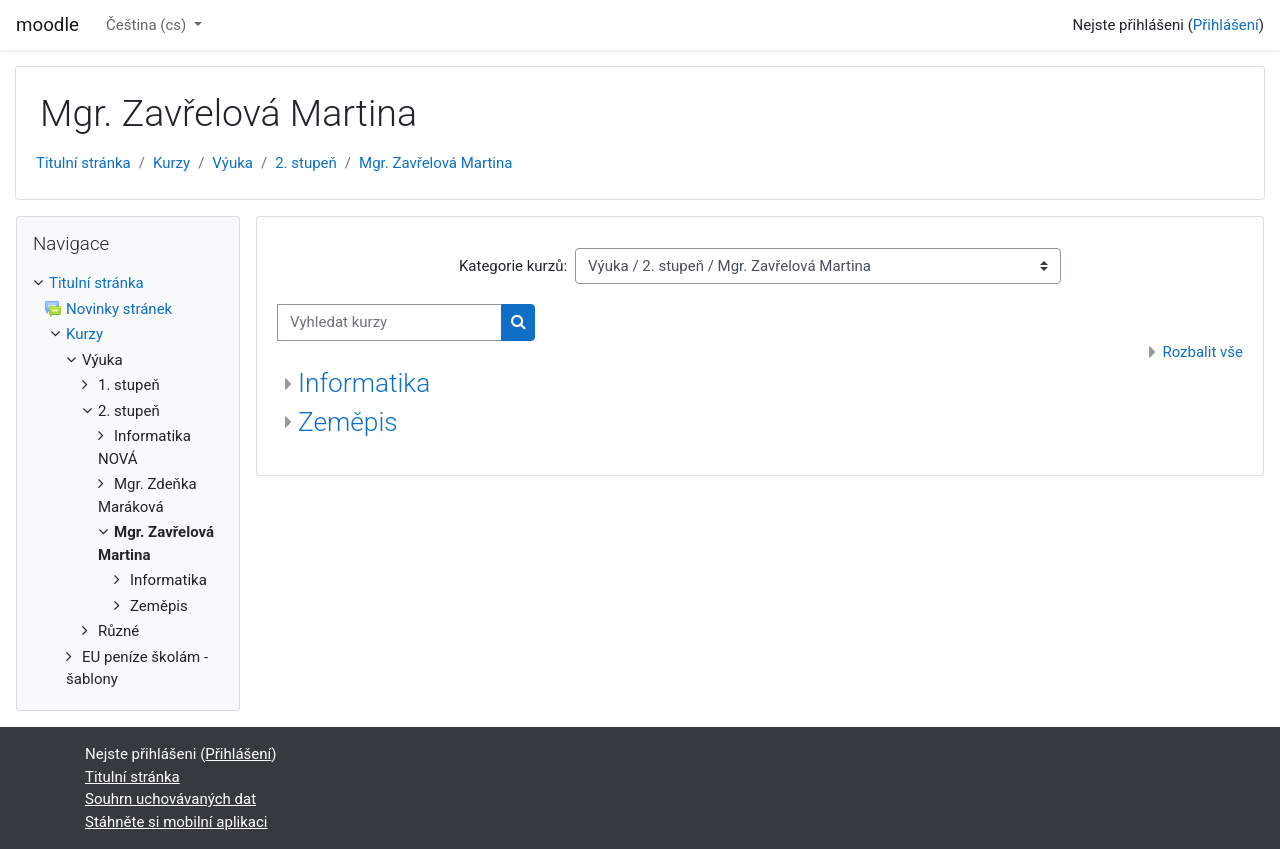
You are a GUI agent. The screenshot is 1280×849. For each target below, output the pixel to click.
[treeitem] (128, 481)
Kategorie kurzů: (513, 266)
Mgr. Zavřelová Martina (435, 163)
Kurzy (171, 163)
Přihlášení (1226, 25)
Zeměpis (348, 422)
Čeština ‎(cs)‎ (148, 25)
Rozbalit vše (1202, 352)
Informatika (364, 383)
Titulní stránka (83, 163)
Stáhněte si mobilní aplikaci (176, 822)
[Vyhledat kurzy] (389, 322)
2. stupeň (306, 163)
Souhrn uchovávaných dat (170, 799)
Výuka (232, 163)
